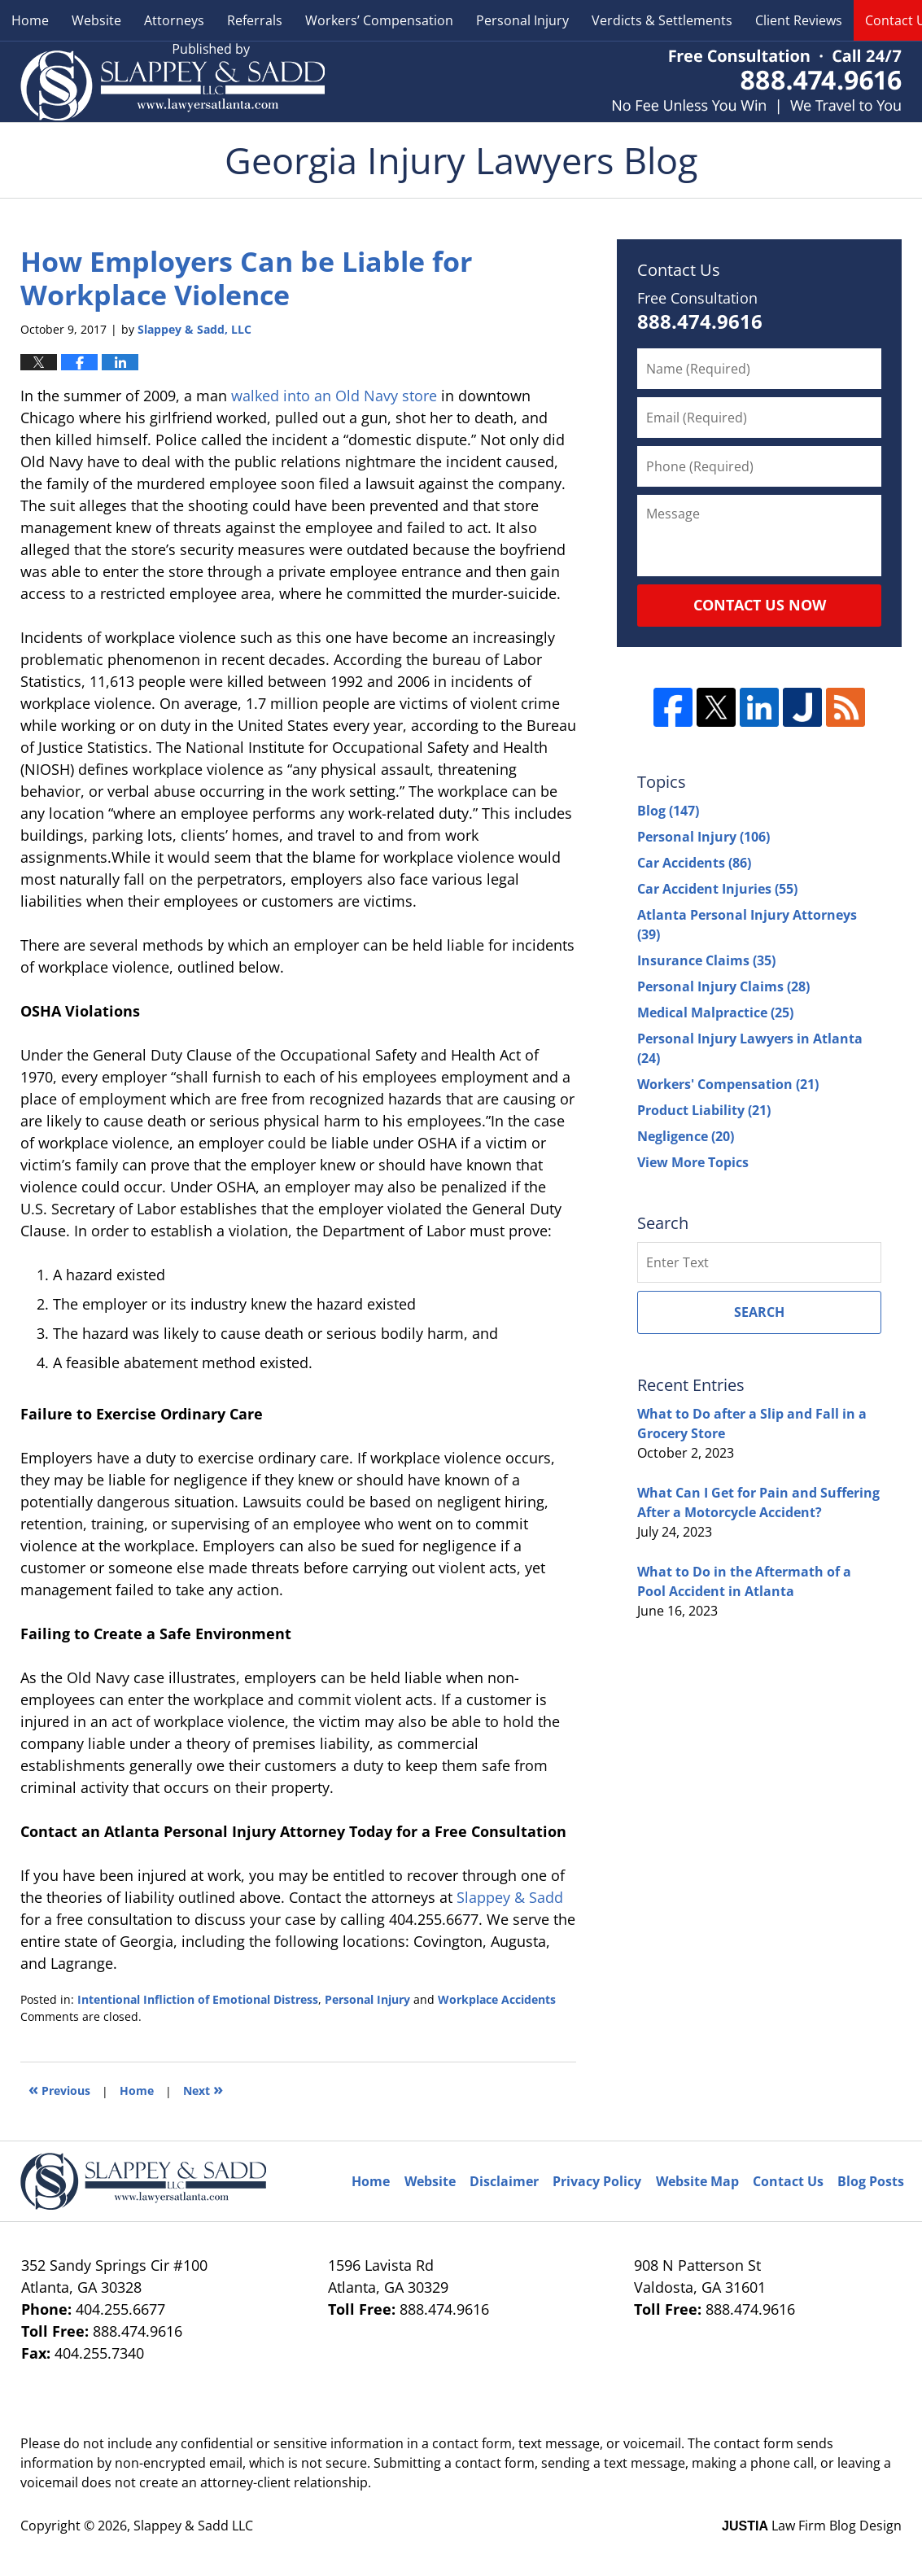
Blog (668, 811)
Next (203, 2089)
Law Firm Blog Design (812, 2525)
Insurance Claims (706, 960)
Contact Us (788, 2181)
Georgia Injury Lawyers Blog (172, 81)
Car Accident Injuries (717, 889)
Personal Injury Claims (723, 986)
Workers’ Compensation (379, 20)
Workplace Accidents (497, 1999)
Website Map (697, 2181)
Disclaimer (504, 2181)
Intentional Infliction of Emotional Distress (197, 1999)
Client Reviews (798, 20)
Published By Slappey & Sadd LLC (757, 82)
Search (759, 1312)
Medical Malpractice (715, 1012)
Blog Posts (870, 2181)
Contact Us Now (759, 604)
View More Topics (693, 1162)
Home (30, 20)
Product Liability (704, 1110)
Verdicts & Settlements (662, 20)
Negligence (685, 1136)
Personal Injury (522, 20)
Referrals (254, 20)
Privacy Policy (597, 2181)
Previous (59, 2089)
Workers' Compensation (728, 1084)
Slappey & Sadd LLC (193, 2525)
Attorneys (174, 20)
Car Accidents (694, 863)
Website (96, 20)
